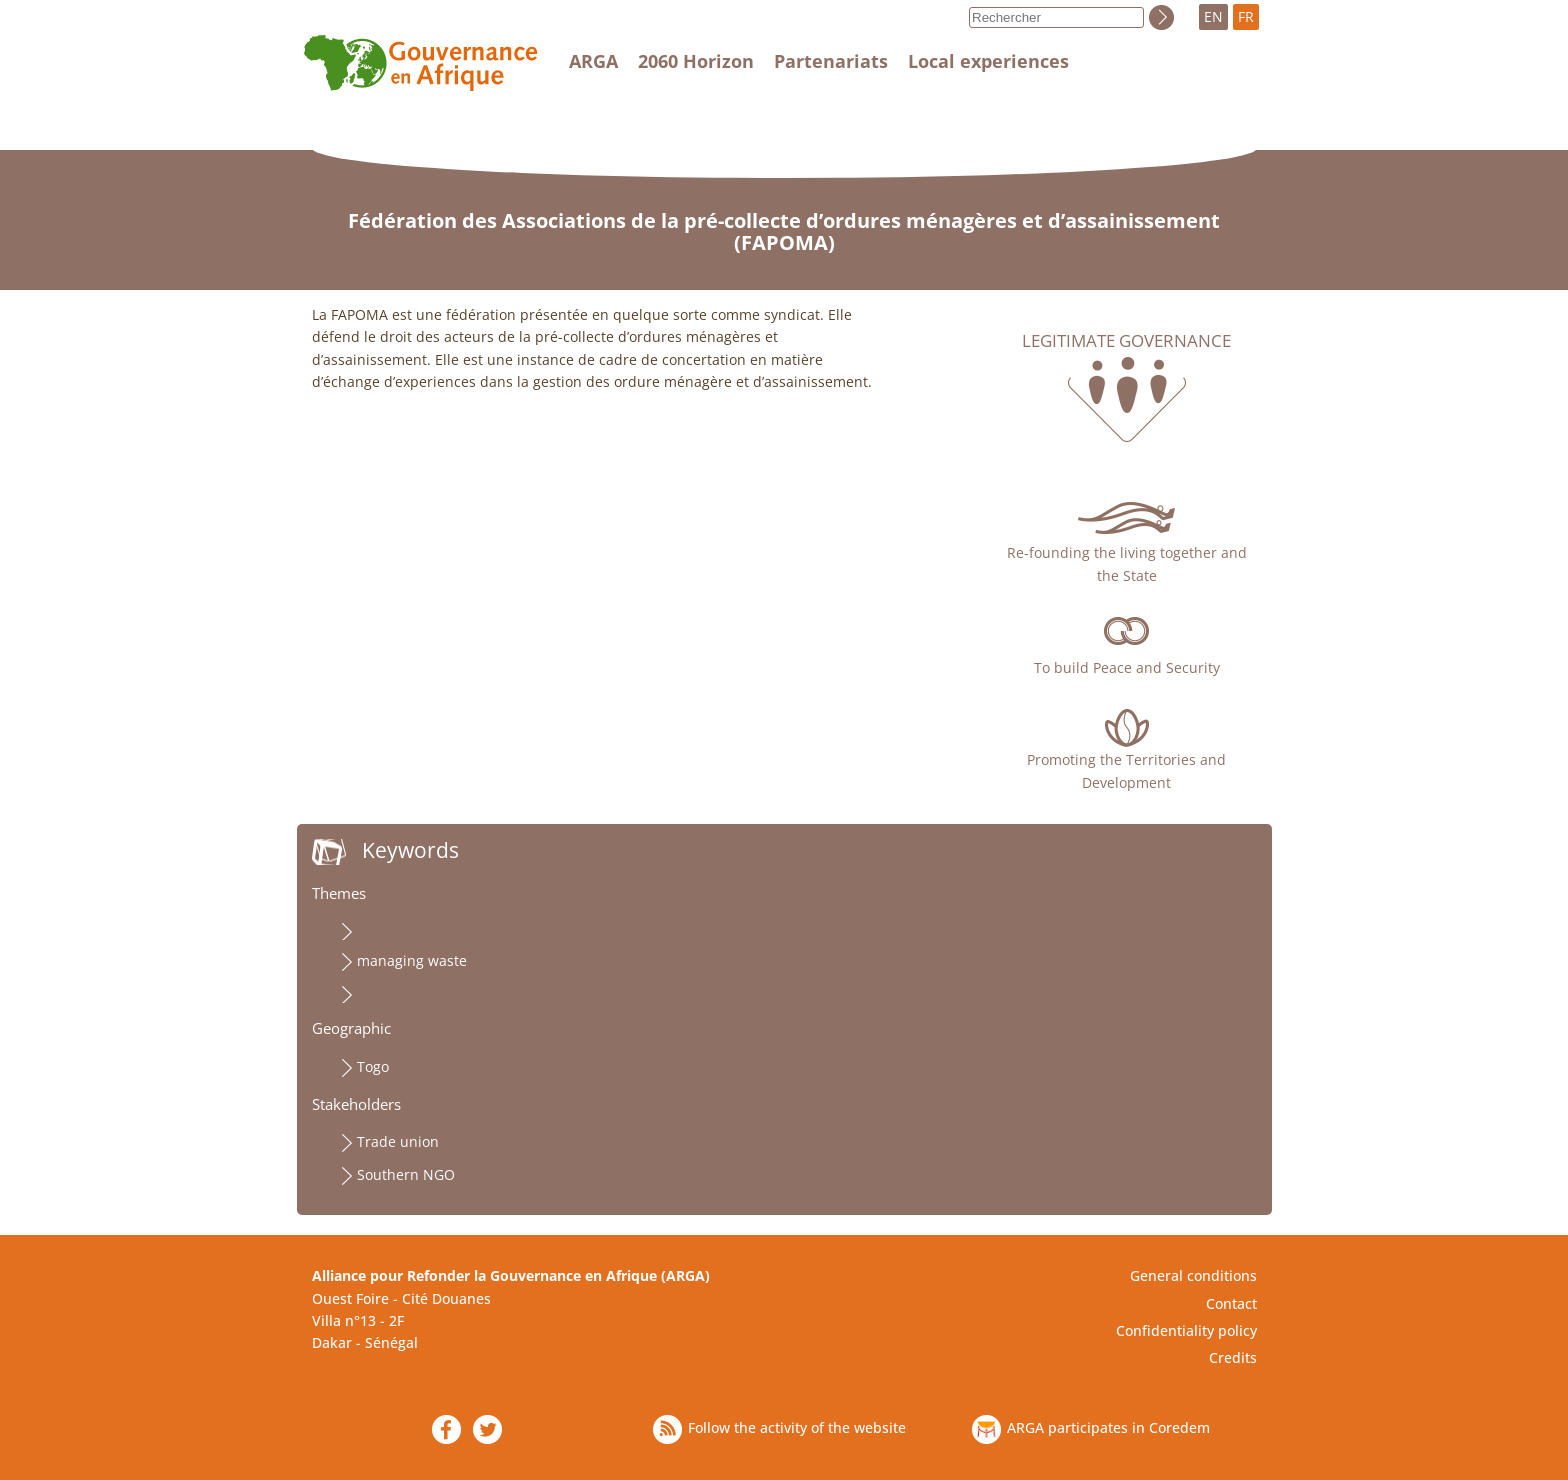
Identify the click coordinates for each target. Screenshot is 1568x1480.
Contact (1231, 1303)
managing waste (412, 960)
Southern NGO (406, 1174)
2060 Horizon (696, 61)
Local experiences (988, 61)
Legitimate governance (1126, 341)
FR (1246, 16)
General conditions (1193, 1275)
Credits (1233, 1357)
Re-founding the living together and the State (1127, 563)
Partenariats (831, 61)
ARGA (593, 61)
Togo (373, 1066)
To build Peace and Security (1127, 667)
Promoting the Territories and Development (1126, 770)
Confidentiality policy (1186, 1330)
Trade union (398, 1141)
